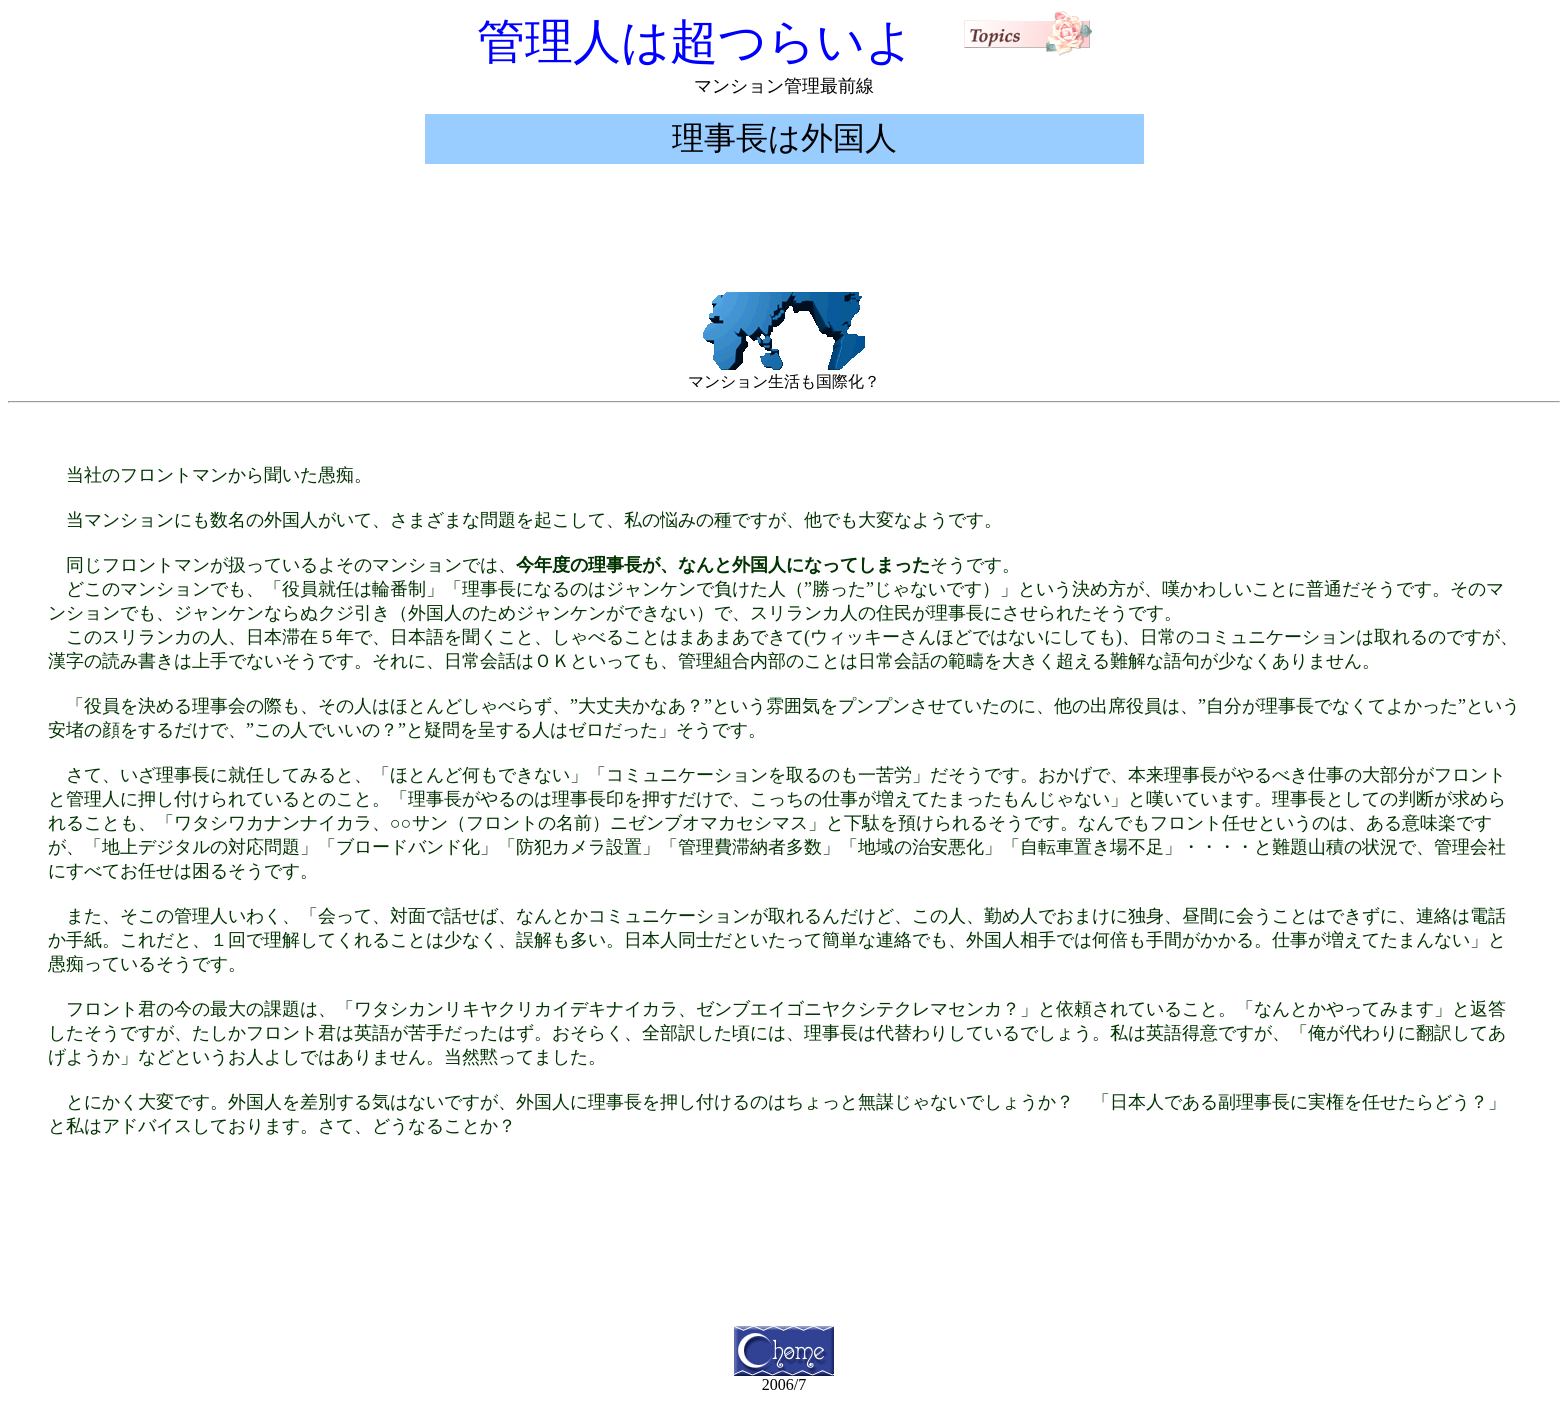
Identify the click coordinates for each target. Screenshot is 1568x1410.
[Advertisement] (784, 245)
